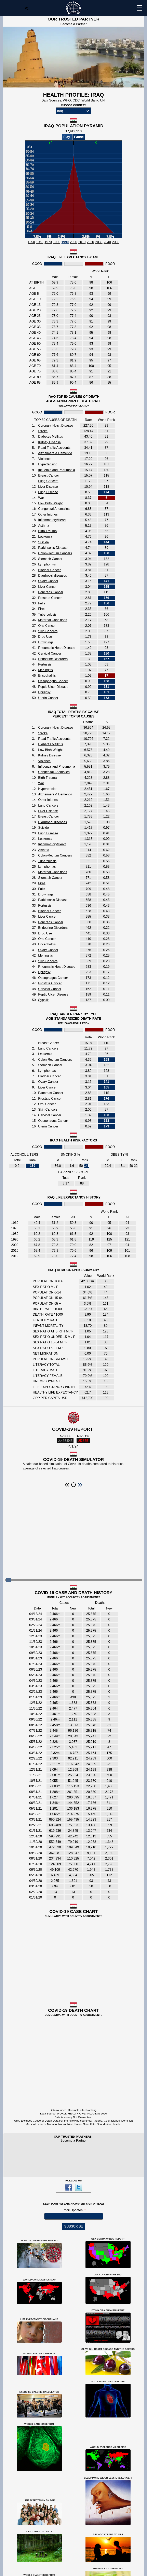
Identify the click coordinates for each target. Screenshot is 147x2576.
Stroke (43, 431)
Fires (41, 609)
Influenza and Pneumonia (56, 470)
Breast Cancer (48, 475)
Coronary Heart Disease (55, 425)
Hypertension (47, 464)
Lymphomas (47, 564)
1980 (56, 242)
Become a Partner (74, 24)
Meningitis (45, 670)
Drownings (46, 642)
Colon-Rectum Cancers (55, 553)
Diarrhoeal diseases (52, 575)
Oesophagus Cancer (53, 681)
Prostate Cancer (50, 598)
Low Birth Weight (50, 503)
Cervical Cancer (49, 653)
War (41, 497)
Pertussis (45, 664)
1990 (65, 242)
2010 (82, 242)
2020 (90, 242)
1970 (48, 242)
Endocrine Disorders (53, 659)
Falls (41, 603)
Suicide (43, 542)
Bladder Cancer (49, 570)
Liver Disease (48, 486)
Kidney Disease (49, 442)
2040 (107, 242)
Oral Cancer (47, 625)
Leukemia (45, 536)
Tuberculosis (47, 614)
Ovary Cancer (48, 581)
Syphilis (43, 1000)
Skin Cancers (47, 631)
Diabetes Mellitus (50, 436)
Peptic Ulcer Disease (53, 686)
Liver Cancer (47, 586)
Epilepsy (44, 692)
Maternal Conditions (52, 620)
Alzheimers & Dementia (55, 453)
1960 (39, 242)
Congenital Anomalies (54, 508)
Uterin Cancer (48, 698)
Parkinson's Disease (52, 547)
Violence (44, 459)
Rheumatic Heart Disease (56, 647)
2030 (99, 242)
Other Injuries (48, 514)
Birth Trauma (47, 531)
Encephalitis (47, 675)
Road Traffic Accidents (54, 447)
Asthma (43, 525)
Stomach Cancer (50, 559)
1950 (31, 242)
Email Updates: (73, 2210)
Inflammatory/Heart (52, 520)
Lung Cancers (48, 481)
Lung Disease (48, 492)
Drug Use (45, 636)
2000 (73, 242)
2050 (115, 242)
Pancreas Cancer (50, 592)
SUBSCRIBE (73, 2226)
